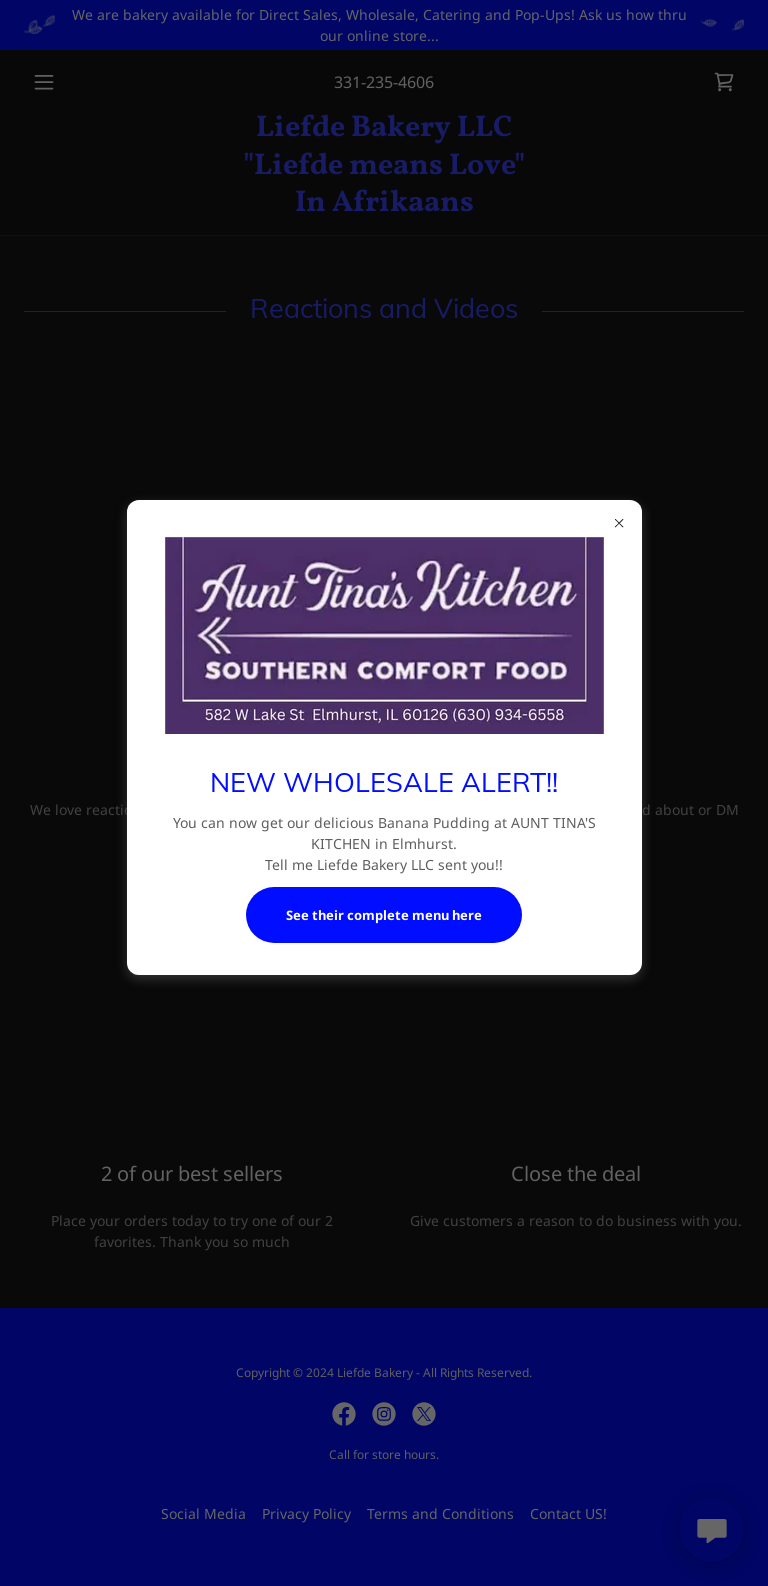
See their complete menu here (384, 915)
